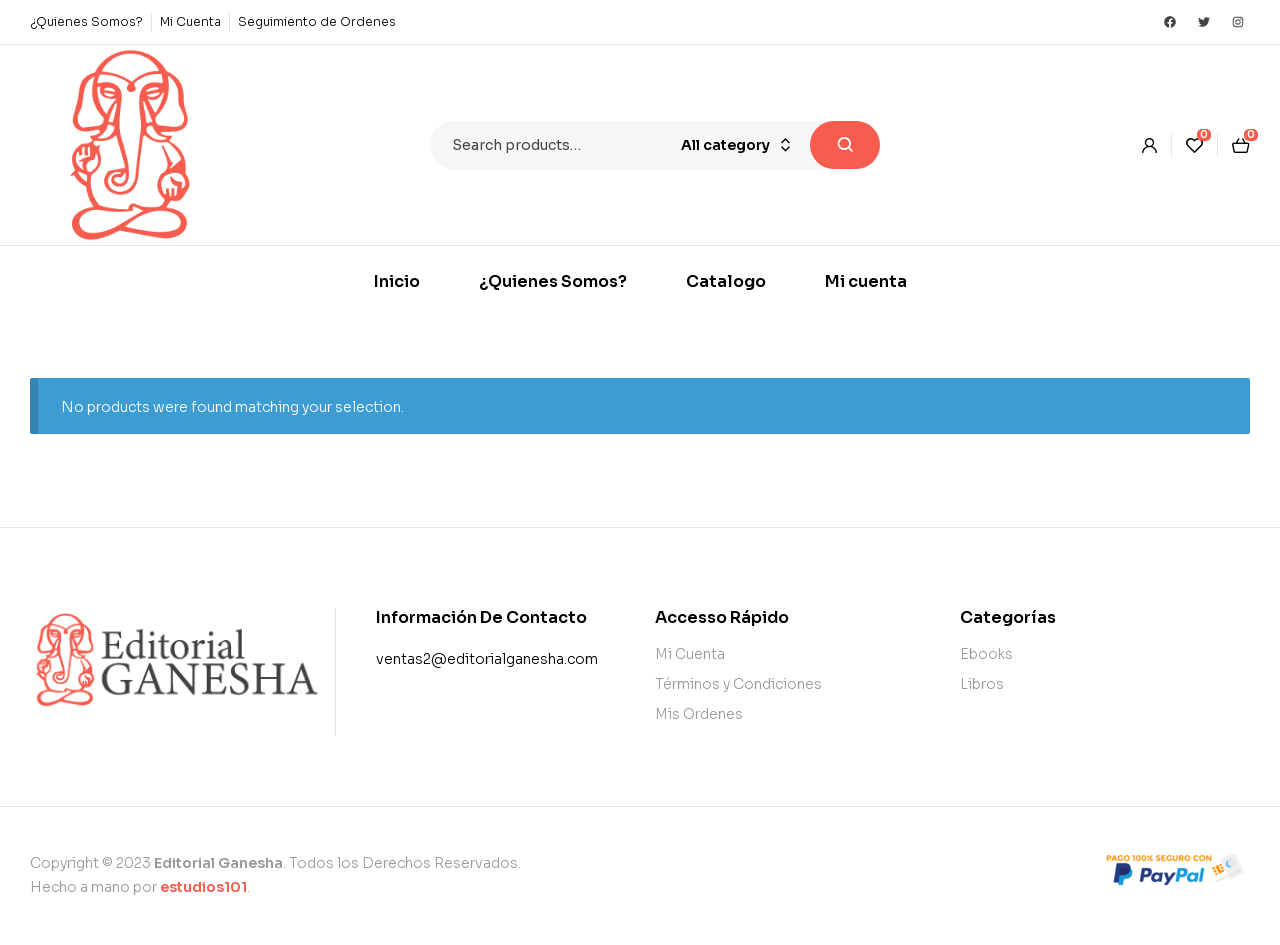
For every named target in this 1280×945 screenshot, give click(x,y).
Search (845, 145)
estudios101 (203, 887)
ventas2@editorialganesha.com (487, 659)
